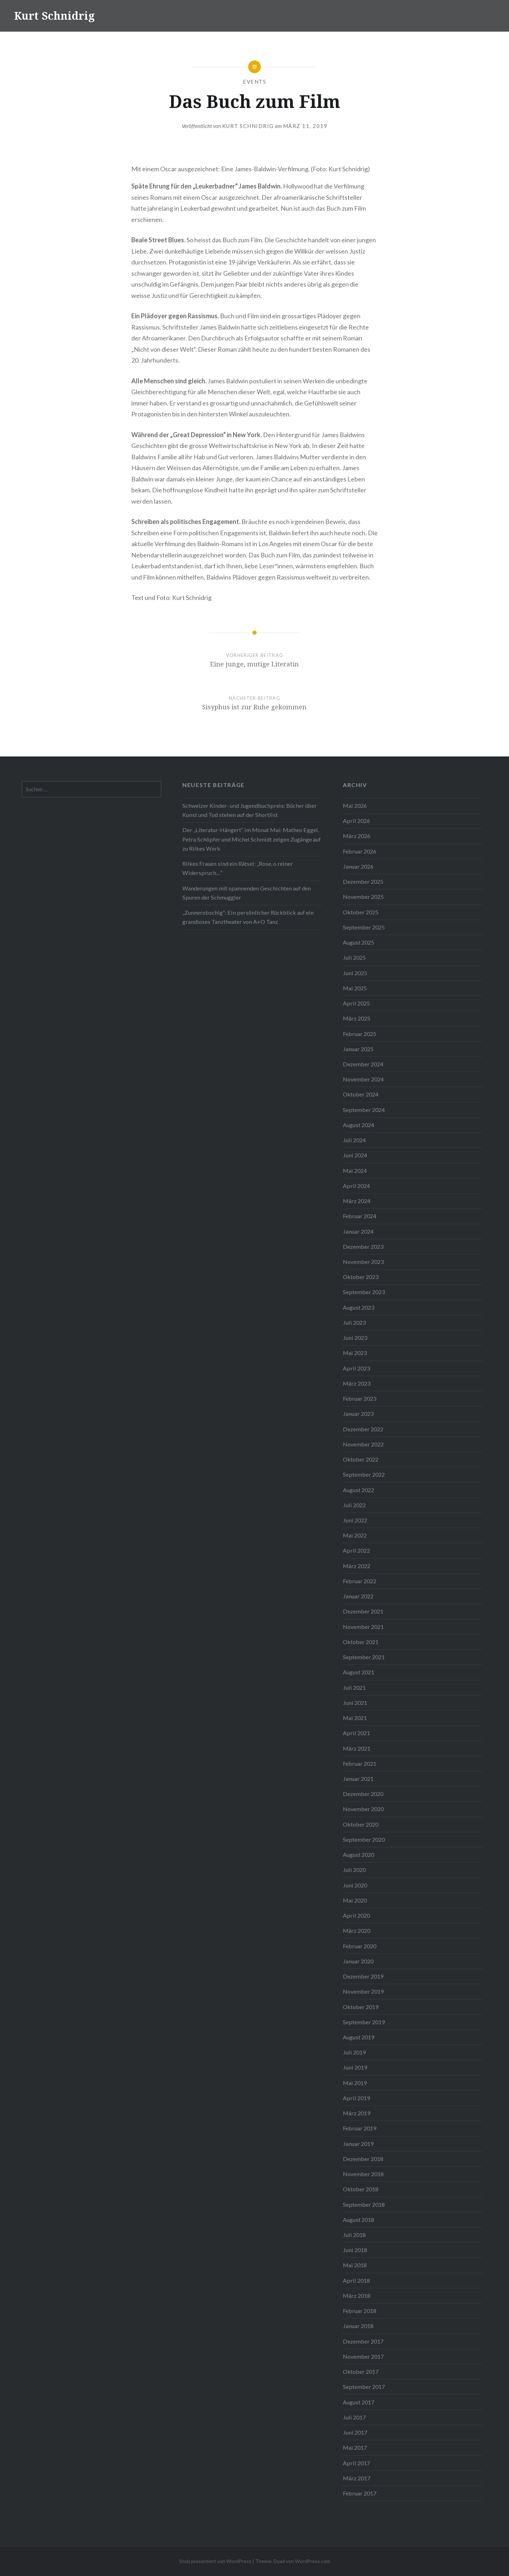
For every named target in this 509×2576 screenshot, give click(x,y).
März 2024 (356, 1200)
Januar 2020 (358, 1961)
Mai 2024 (355, 1170)
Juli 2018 (354, 2234)
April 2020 (356, 1915)
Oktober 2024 (360, 1094)
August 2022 (358, 1490)
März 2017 (356, 2478)
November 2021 (363, 1626)
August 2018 (358, 2219)
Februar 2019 (359, 2128)
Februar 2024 (359, 1216)
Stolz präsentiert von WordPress (215, 2561)
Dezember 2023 (363, 1246)
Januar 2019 (358, 2143)
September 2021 (364, 1657)
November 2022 (363, 1444)
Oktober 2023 (360, 1276)
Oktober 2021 (360, 1641)
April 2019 (356, 2098)
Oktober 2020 (360, 1824)
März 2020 (356, 1930)
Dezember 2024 (363, 1064)
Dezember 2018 (363, 2158)
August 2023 (358, 1307)
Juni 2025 (355, 973)
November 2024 (363, 1079)
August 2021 (358, 1672)
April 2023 (356, 1368)
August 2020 (358, 1854)
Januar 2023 (358, 1413)
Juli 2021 (354, 1687)
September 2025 (364, 927)
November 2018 (363, 2174)
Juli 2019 (354, 2052)
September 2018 (364, 2204)
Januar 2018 (358, 2325)
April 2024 (356, 1185)
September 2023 (364, 1292)
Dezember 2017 (363, 2341)
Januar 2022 (358, 1596)
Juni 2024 (355, 1155)
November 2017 (363, 2356)
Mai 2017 (355, 2447)
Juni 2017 (355, 2432)
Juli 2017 (354, 2417)
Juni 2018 (355, 2249)
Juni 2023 (355, 1337)
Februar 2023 (359, 1398)
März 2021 (356, 1748)
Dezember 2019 (363, 1976)
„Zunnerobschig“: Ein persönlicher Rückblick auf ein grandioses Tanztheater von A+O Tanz (248, 917)
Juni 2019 (355, 2067)
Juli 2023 (354, 1322)
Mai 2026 (355, 805)
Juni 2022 (355, 1520)
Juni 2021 (355, 1702)
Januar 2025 (358, 1049)
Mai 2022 (355, 1535)
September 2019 (364, 2022)
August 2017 (358, 2402)
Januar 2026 (358, 866)
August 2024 (358, 1124)
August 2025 (358, 942)
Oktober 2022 (360, 1459)
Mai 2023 (355, 1352)
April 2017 (356, 2463)
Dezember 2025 (363, 881)
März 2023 (356, 1383)
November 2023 (363, 1261)
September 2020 (364, 1839)
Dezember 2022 (363, 1429)
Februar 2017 (359, 2493)
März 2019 (356, 2113)
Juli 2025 (354, 957)
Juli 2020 (354, 1869)
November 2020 (363, 1808)
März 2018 (356, 2295)
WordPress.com (312, 2561)
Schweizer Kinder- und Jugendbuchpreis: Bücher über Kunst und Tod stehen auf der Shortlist (249, 810)
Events (254, 81)
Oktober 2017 (360, 2371)
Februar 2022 (359, 1581)
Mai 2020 (355, 1900)
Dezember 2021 (363, 1611)
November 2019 (363, 1991)
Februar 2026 (359, 851)
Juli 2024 (354, 1140)
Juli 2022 (354, 1505)
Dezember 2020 (363, 1793)
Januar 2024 (358, 1231)
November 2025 (363, 896)
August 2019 (358, 2037)
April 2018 (356, 2280)
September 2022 (364, 1474)
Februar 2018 (359, 2310)
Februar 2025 (359, 1033)
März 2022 (356, 1565)
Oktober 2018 (360, 2189)
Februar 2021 (359, 1763)
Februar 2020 (359, 1946)
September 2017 (364, 2386)
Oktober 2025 (360, 912)
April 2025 (356, 1003)
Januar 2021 (358, 1778)
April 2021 (356, 1733)
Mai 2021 (355, 1717)
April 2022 (356, 1550)
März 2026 (356, 835)
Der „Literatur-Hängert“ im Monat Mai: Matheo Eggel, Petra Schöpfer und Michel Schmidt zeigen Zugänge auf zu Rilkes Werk (251, 838)
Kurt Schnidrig (54, 15)
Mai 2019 (355, 2082)
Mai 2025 (355, 988)
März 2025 (356, 1018)
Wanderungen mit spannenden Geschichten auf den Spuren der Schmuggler (246, 893)
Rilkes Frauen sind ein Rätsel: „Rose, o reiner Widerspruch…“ (237, 868)
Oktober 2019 (360, 2006)
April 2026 (356, 820)
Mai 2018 (355, 2265)
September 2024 (364, 1109)
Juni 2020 (355, 1885)
